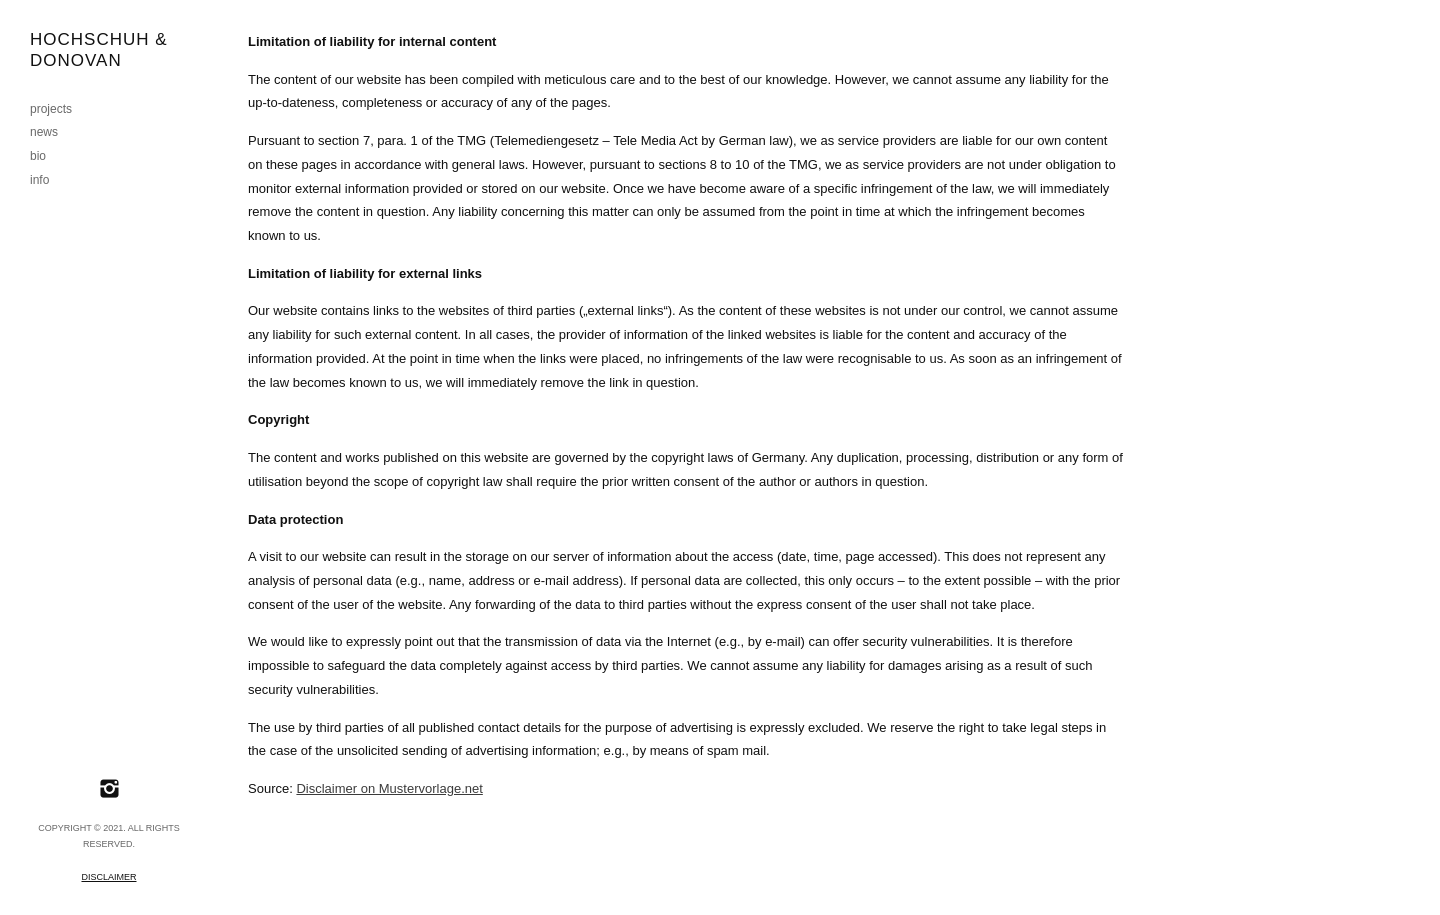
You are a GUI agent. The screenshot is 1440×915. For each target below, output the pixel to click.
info (39, 180)
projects (51, 109)
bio (38, 156)
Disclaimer (108, 877)
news (44, 132)
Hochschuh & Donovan (99, 50)
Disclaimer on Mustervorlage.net (389, 788)
